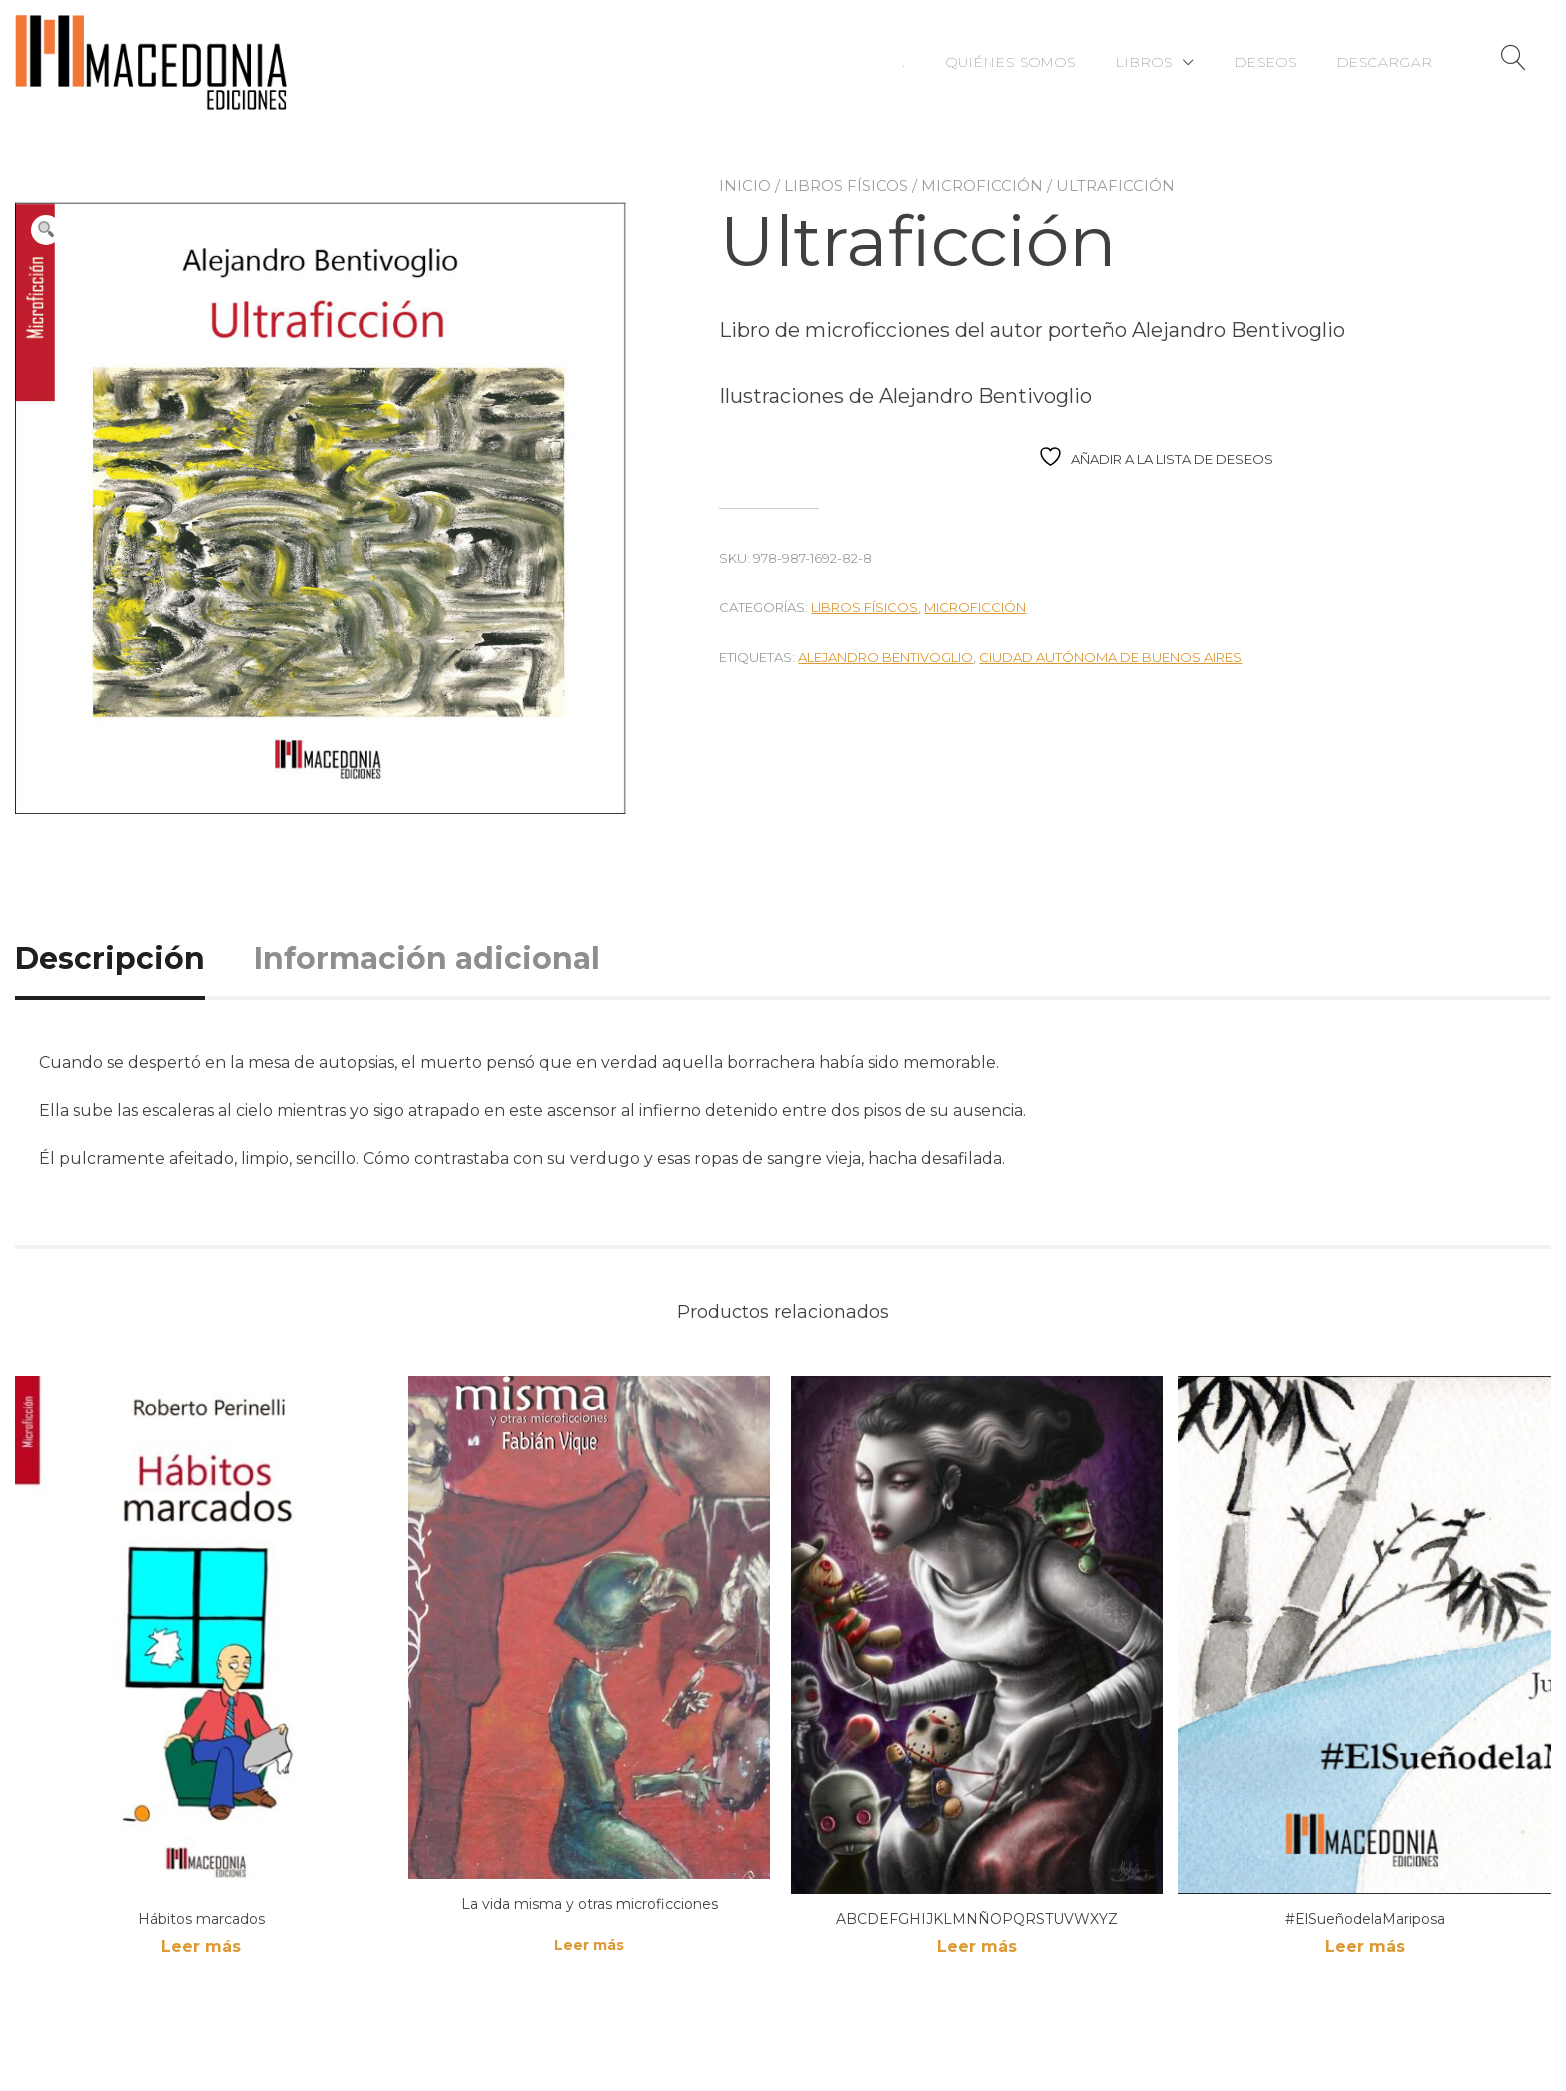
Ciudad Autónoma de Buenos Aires (1110, 657)
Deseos (1266, 62)
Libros (1144, 62)
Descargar (1385, 62)
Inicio (745, 185)
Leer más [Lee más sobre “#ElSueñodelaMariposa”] (1365, 1946)
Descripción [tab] (110, 958)
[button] (46, 230)
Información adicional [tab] (427, 958)
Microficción (982, 185)
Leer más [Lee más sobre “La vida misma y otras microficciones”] (589, 1945)
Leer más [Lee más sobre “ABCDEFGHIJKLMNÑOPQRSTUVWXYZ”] (977, 1946)
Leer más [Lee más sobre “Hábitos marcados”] (201, 1946)
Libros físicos (846, 185)
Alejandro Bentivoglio (885, 657)
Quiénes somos (1011, 62)
